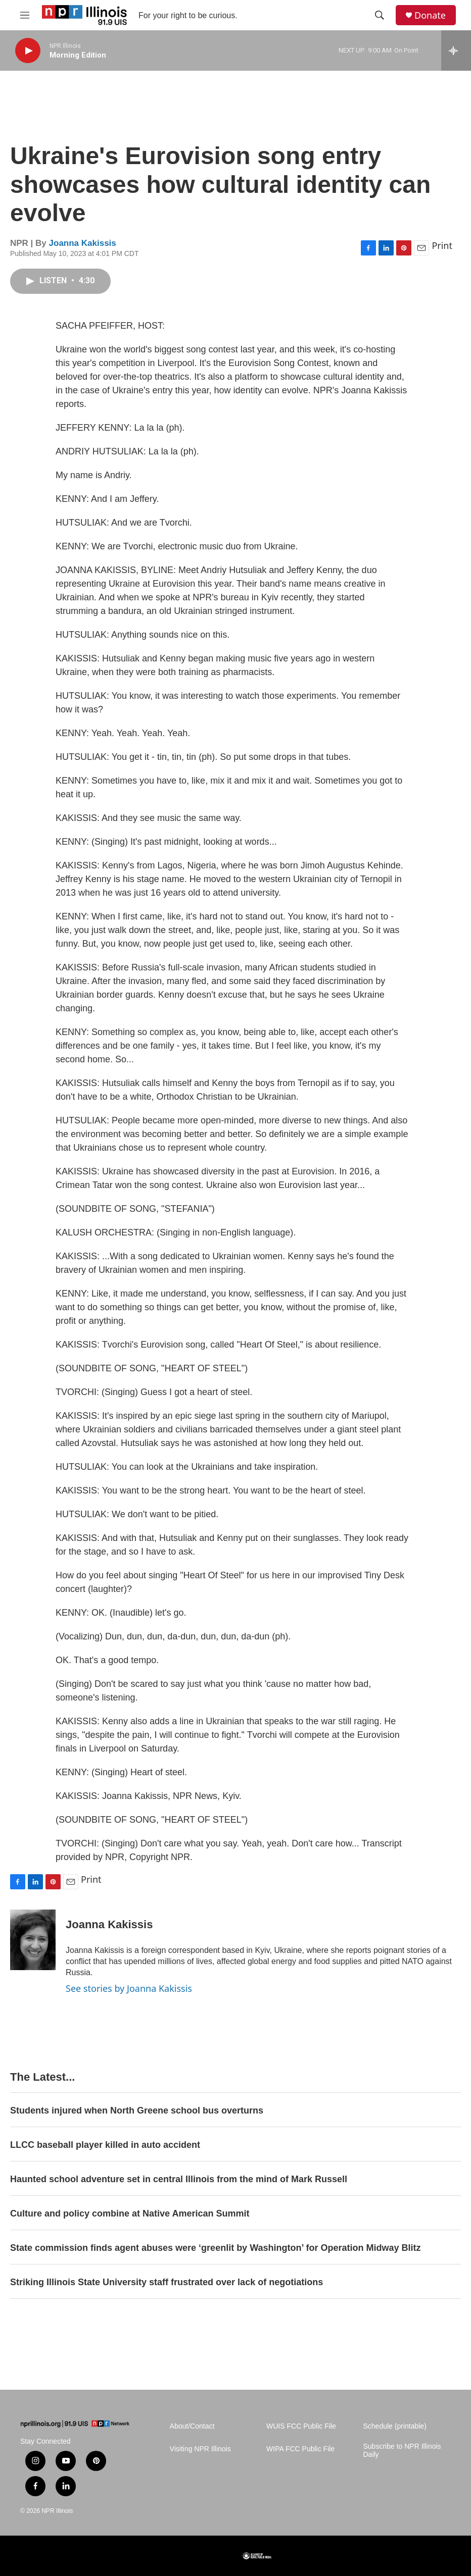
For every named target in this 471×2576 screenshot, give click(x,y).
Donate (430, 15)
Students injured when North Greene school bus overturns (136, 2110)
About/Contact (192, 2426)
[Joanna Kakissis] (33, 1940)
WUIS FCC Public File (301, 2426)
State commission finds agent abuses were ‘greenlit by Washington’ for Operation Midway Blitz (215, 2248)
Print (442, 245)
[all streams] (456, 50)
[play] (28, 51)
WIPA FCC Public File (300, 2449)
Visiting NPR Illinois (200, 2449)
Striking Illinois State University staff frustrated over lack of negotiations (166, 2282)
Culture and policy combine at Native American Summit (129, 2213)
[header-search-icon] (379, 15)
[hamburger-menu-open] (24, 15)
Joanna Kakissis (82, 243)
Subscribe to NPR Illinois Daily (402, 2450)
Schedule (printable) (395, 2426)
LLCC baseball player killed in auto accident (105, 2145)
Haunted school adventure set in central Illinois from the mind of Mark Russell (178, 2179)
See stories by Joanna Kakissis (129, 1988)
